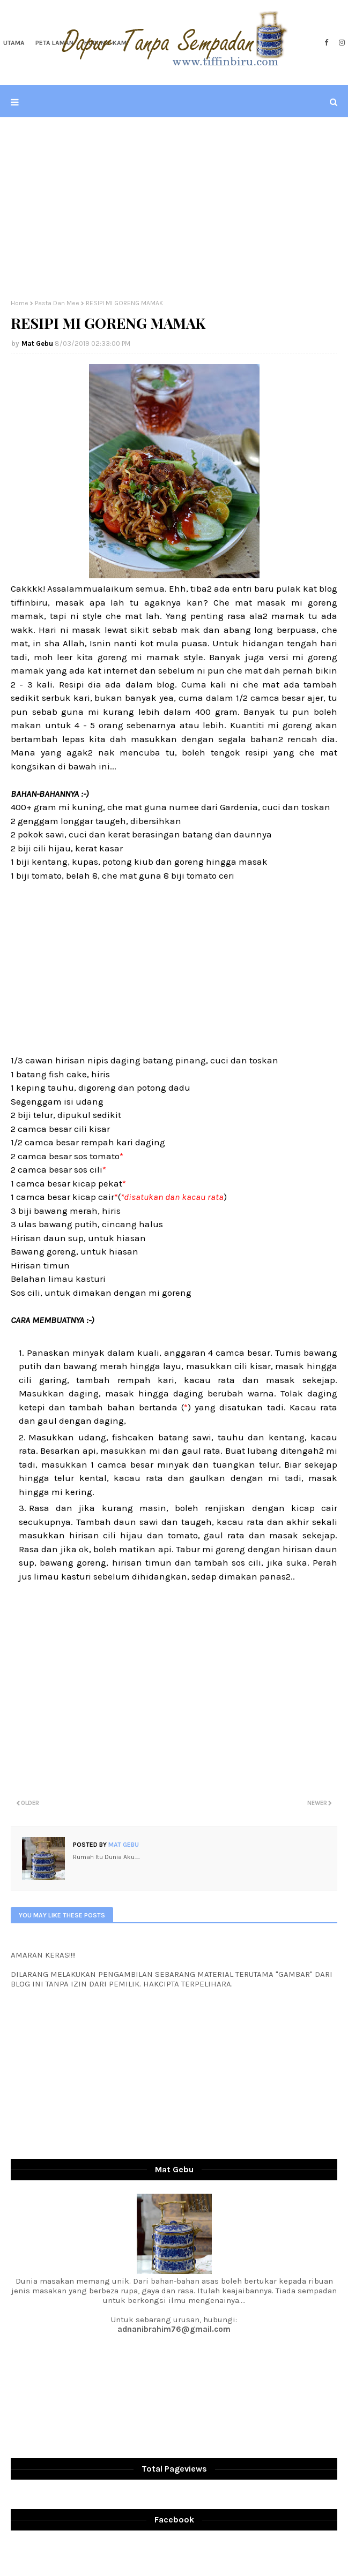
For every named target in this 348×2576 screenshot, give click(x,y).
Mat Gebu (37, 343)
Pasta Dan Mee (57, 303)
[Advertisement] (174, 208)
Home (19, 303)
